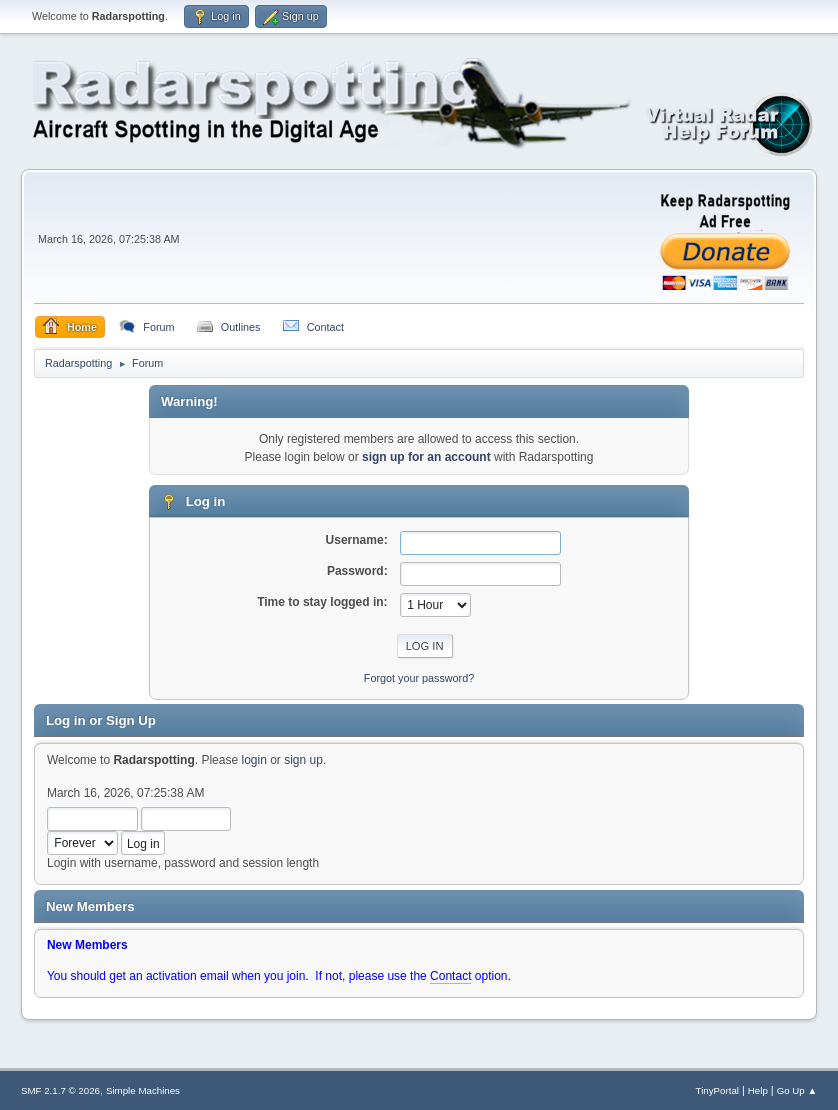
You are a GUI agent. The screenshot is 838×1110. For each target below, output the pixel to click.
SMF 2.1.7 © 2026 (60, 1090)
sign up (303, 760)
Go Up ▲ (797, 1090)
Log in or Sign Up (101, 720)
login (253, 760)
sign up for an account (426, 457)
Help (758, 1090)
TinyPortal (717, 1090)
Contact (450, 976)
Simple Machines (143, 1090)
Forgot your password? (419, 678)
